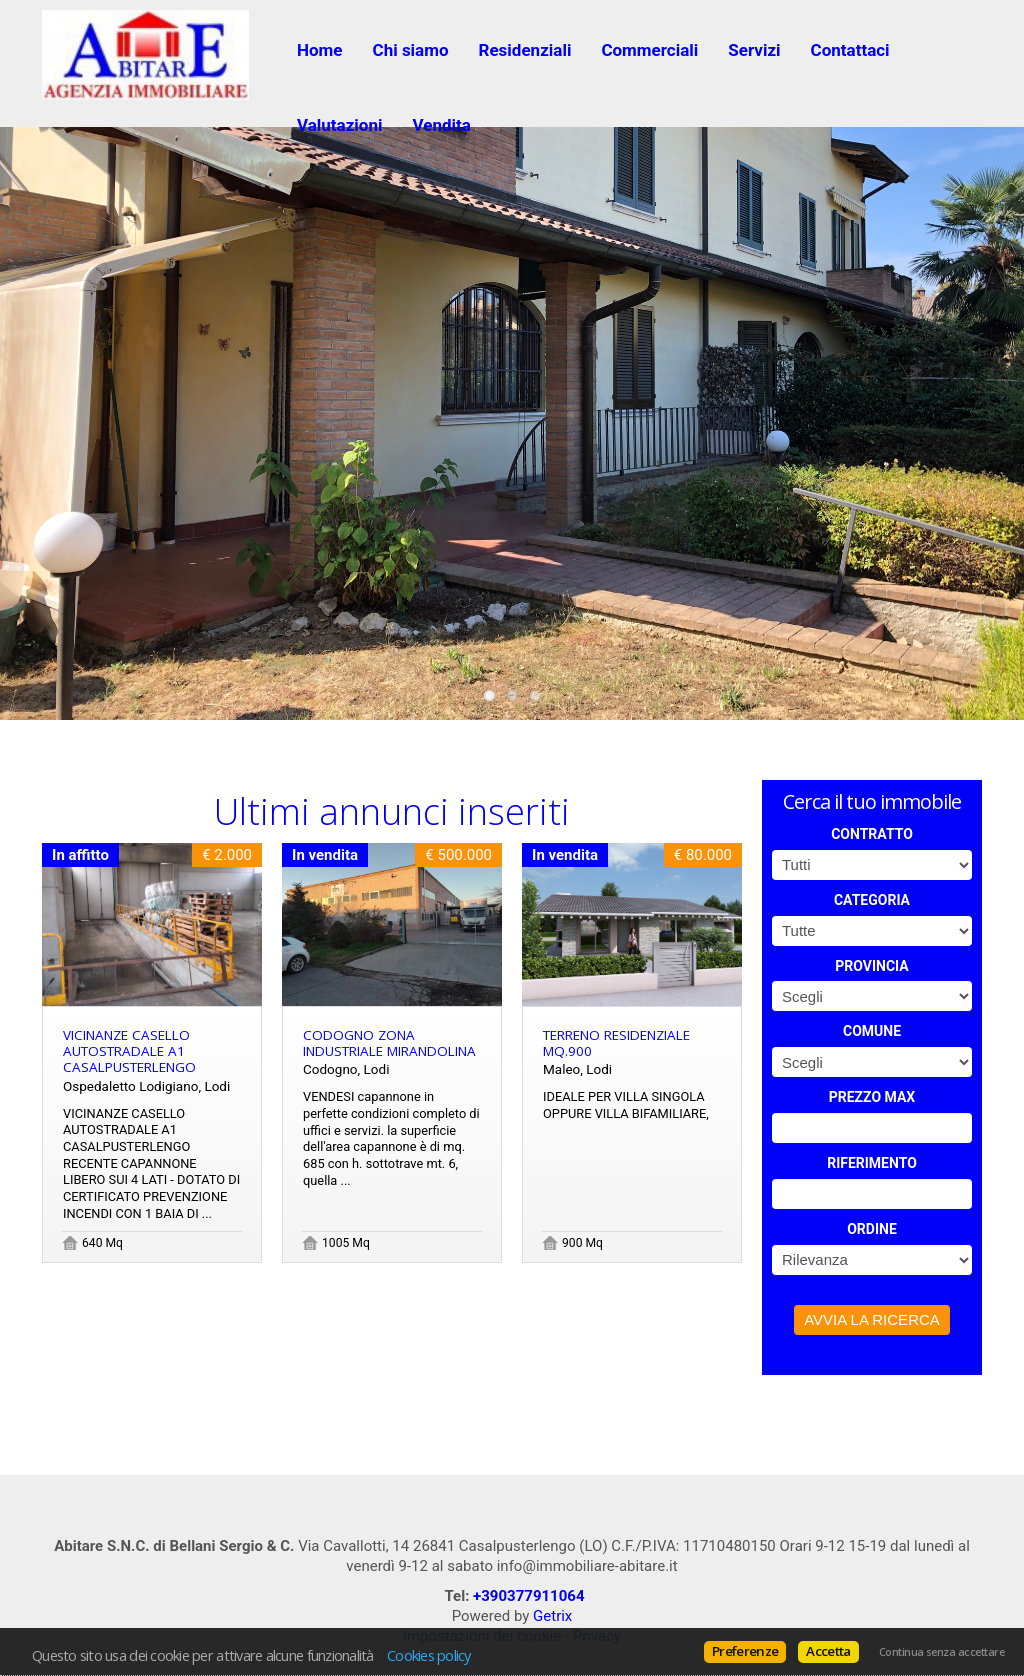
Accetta (828, 1651)
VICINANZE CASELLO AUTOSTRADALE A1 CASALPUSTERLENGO (129, 1051)
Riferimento (872, 1163)
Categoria (872, 900)
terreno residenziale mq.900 (616, 1043)
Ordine (872, 1229)
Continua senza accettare (941, 1652)
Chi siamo (411, 50)
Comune (872, 1031)
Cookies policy (429, 1655)
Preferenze (745, 1651)
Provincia (871, 966)
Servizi (754, 50)
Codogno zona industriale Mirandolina (389, 1043)
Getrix (552, 1616)
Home (320, 50)
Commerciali (649, 50)
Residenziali (525, 50)
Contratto (872, 834)
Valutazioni (339, 125)
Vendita (441, 125)
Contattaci (850, 50)
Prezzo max (872, 1097)
